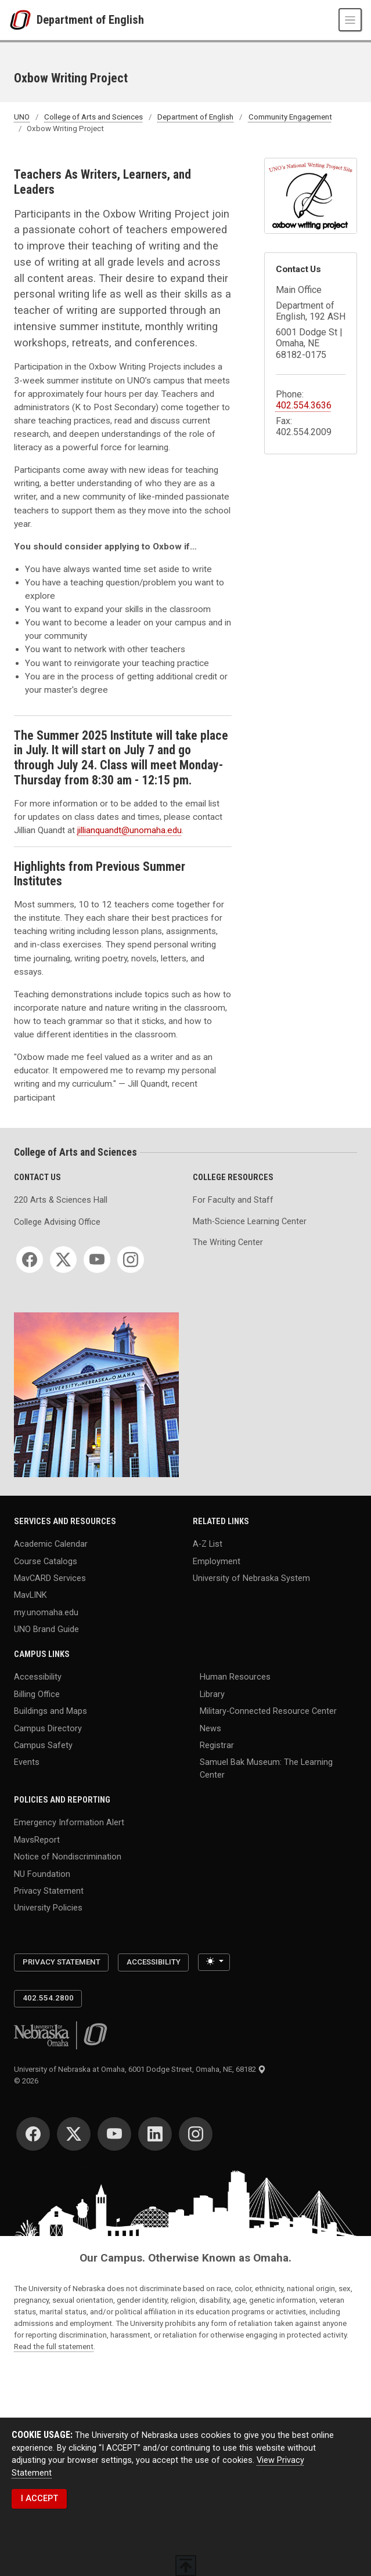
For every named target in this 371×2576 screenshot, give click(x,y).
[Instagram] (130, 1259)
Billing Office (37, 1694)
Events (26, 1762)
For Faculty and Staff (233, 1200)
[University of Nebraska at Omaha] (23, 20)
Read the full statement (53, 2346)
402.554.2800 (48, 1997)
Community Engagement (290, 117)
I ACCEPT (39, 2498)
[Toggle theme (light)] (214, 1961)
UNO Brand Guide (46, 1629)
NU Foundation (42, 1874)
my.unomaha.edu (46, 1612)
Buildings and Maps (50, 1711)
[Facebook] (29, 1259)
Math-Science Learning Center (250, 1222)
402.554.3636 (304, 405)
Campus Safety (43, 1745)
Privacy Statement (49, 1890)
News (210, 1728)
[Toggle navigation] (350, 19)
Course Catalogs (45, 1561)
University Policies (48, 1908)
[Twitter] (63, 1259)
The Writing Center (228, 1242)
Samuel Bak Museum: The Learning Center (266, 1768)
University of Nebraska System (251, 1578)
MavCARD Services (50, 1578)
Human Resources (235, 1677)
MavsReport (37, 1839)
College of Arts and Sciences (93, 117)
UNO (22, 117)
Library (212, 1694)
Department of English (90, 20)
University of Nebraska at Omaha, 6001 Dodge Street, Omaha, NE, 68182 (140, 2069)
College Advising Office (57, 1222)
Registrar (217, 1745)
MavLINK (30, 1595)
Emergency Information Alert (69, 1823)
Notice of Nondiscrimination (67, 1857)
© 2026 (28, 2080)
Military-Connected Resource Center (268, 1711)
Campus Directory (48, 1728)
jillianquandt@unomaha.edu (129, 830)
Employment (216, 1561)
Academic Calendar (51, 1544)
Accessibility (38, 1677)
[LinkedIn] (155, 2134)
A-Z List (207, 1544)
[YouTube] (97, 1259)
